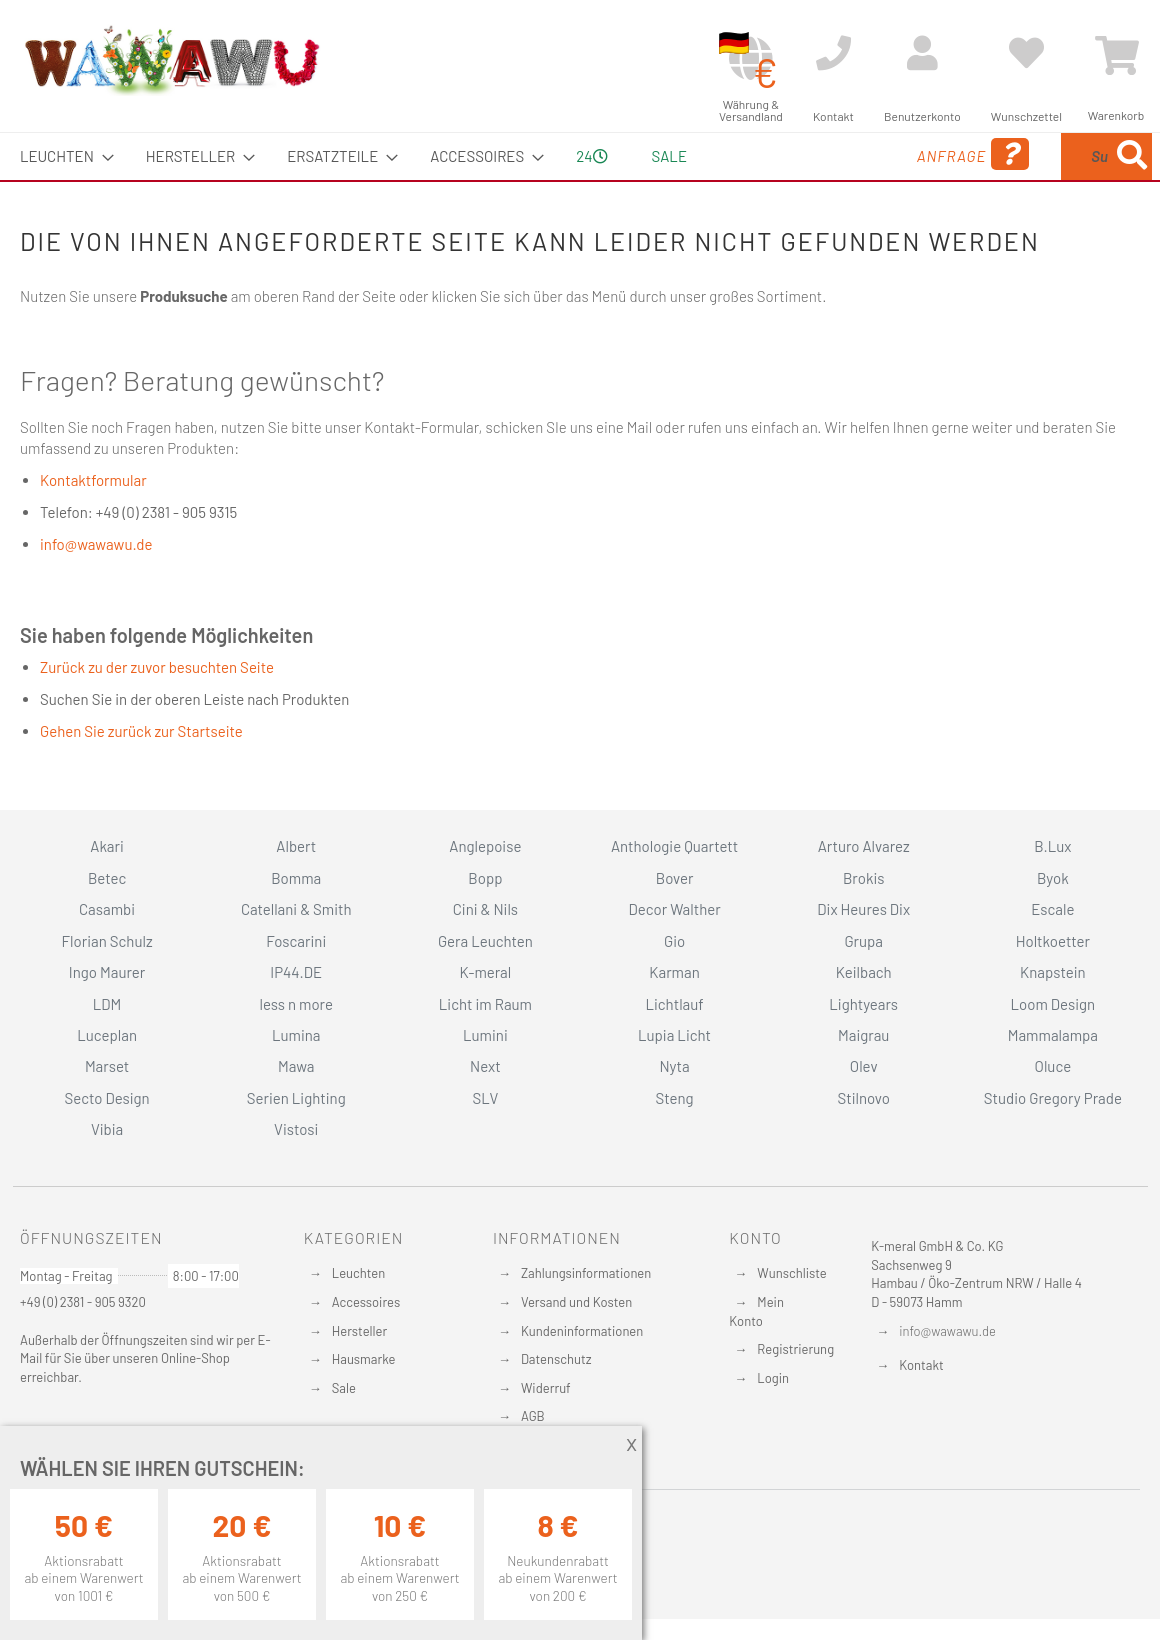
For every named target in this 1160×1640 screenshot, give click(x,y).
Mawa (296, 1066)
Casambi (107, 909)
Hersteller (359, 1331)
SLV (486, 1098)
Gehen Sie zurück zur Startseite (141, 731)
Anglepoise (485, 846)
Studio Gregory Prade (1053, 1098)
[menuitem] (61, 156)
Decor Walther (674, 909)
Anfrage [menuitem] (812, 154)
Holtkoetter (1053, 941)
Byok (1053, 878)
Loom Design (1053, 1004)
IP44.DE (296, 972)
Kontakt (921, 1365)
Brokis (864, 878)
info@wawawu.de (96, 544)
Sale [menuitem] (669, 156)
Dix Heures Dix (863, 909)
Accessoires (366, 1302)
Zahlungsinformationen (586, 1273)
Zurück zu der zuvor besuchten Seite (157, 667)
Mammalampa (1053, 1035)
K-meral (486, 972)
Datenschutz (556, 1359)
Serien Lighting (296, 1098)
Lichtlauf (674, 1004)
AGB (533, 1416)
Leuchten (359, 1273)
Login (773, 1378)
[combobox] (1007, 156)
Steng (674, 1098)
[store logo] (171, 60)
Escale (1052, 909)
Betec (107, 878)
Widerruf (546, 1388)
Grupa (863, 941)
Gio (674, 941)
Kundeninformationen (582, 1331)
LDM (107, 1004)
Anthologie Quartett (674, 846)
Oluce (1053, 1066)
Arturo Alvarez (864, 846)
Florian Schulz (107, 941)
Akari (106, 846)
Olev (864, 1066)
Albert (296, 846)
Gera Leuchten (485, 941)
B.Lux (1052, 846)
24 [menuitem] (591, 156)
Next (485, 1066)
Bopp (485, 878)
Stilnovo (864, 1098)
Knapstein (1053, 972)
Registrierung (795, 1349)
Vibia (107, 1129)
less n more (296, 1004)
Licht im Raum (485, 1004)
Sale (344, 1388)
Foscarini (296, 941)
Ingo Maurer (107, 972)
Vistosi (296, 1129)
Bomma (296, 878)
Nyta (674, 1066)
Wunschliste (791, 1273)
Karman (674, 972)
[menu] (580, 156)
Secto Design (106, 1098)
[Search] (1132, 156)
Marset (107, 1066)
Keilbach (864, 972)
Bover (675, 878)
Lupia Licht (674, 1035)
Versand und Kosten (576, 1302)
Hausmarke (364, 1359)
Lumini (485, 1035)
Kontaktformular (93, 480)
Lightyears (863, 1004)
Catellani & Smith (296, 909)
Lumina (296, 1035)
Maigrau (863, 1035)
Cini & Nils (485, 909)
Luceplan (107, 1035)
